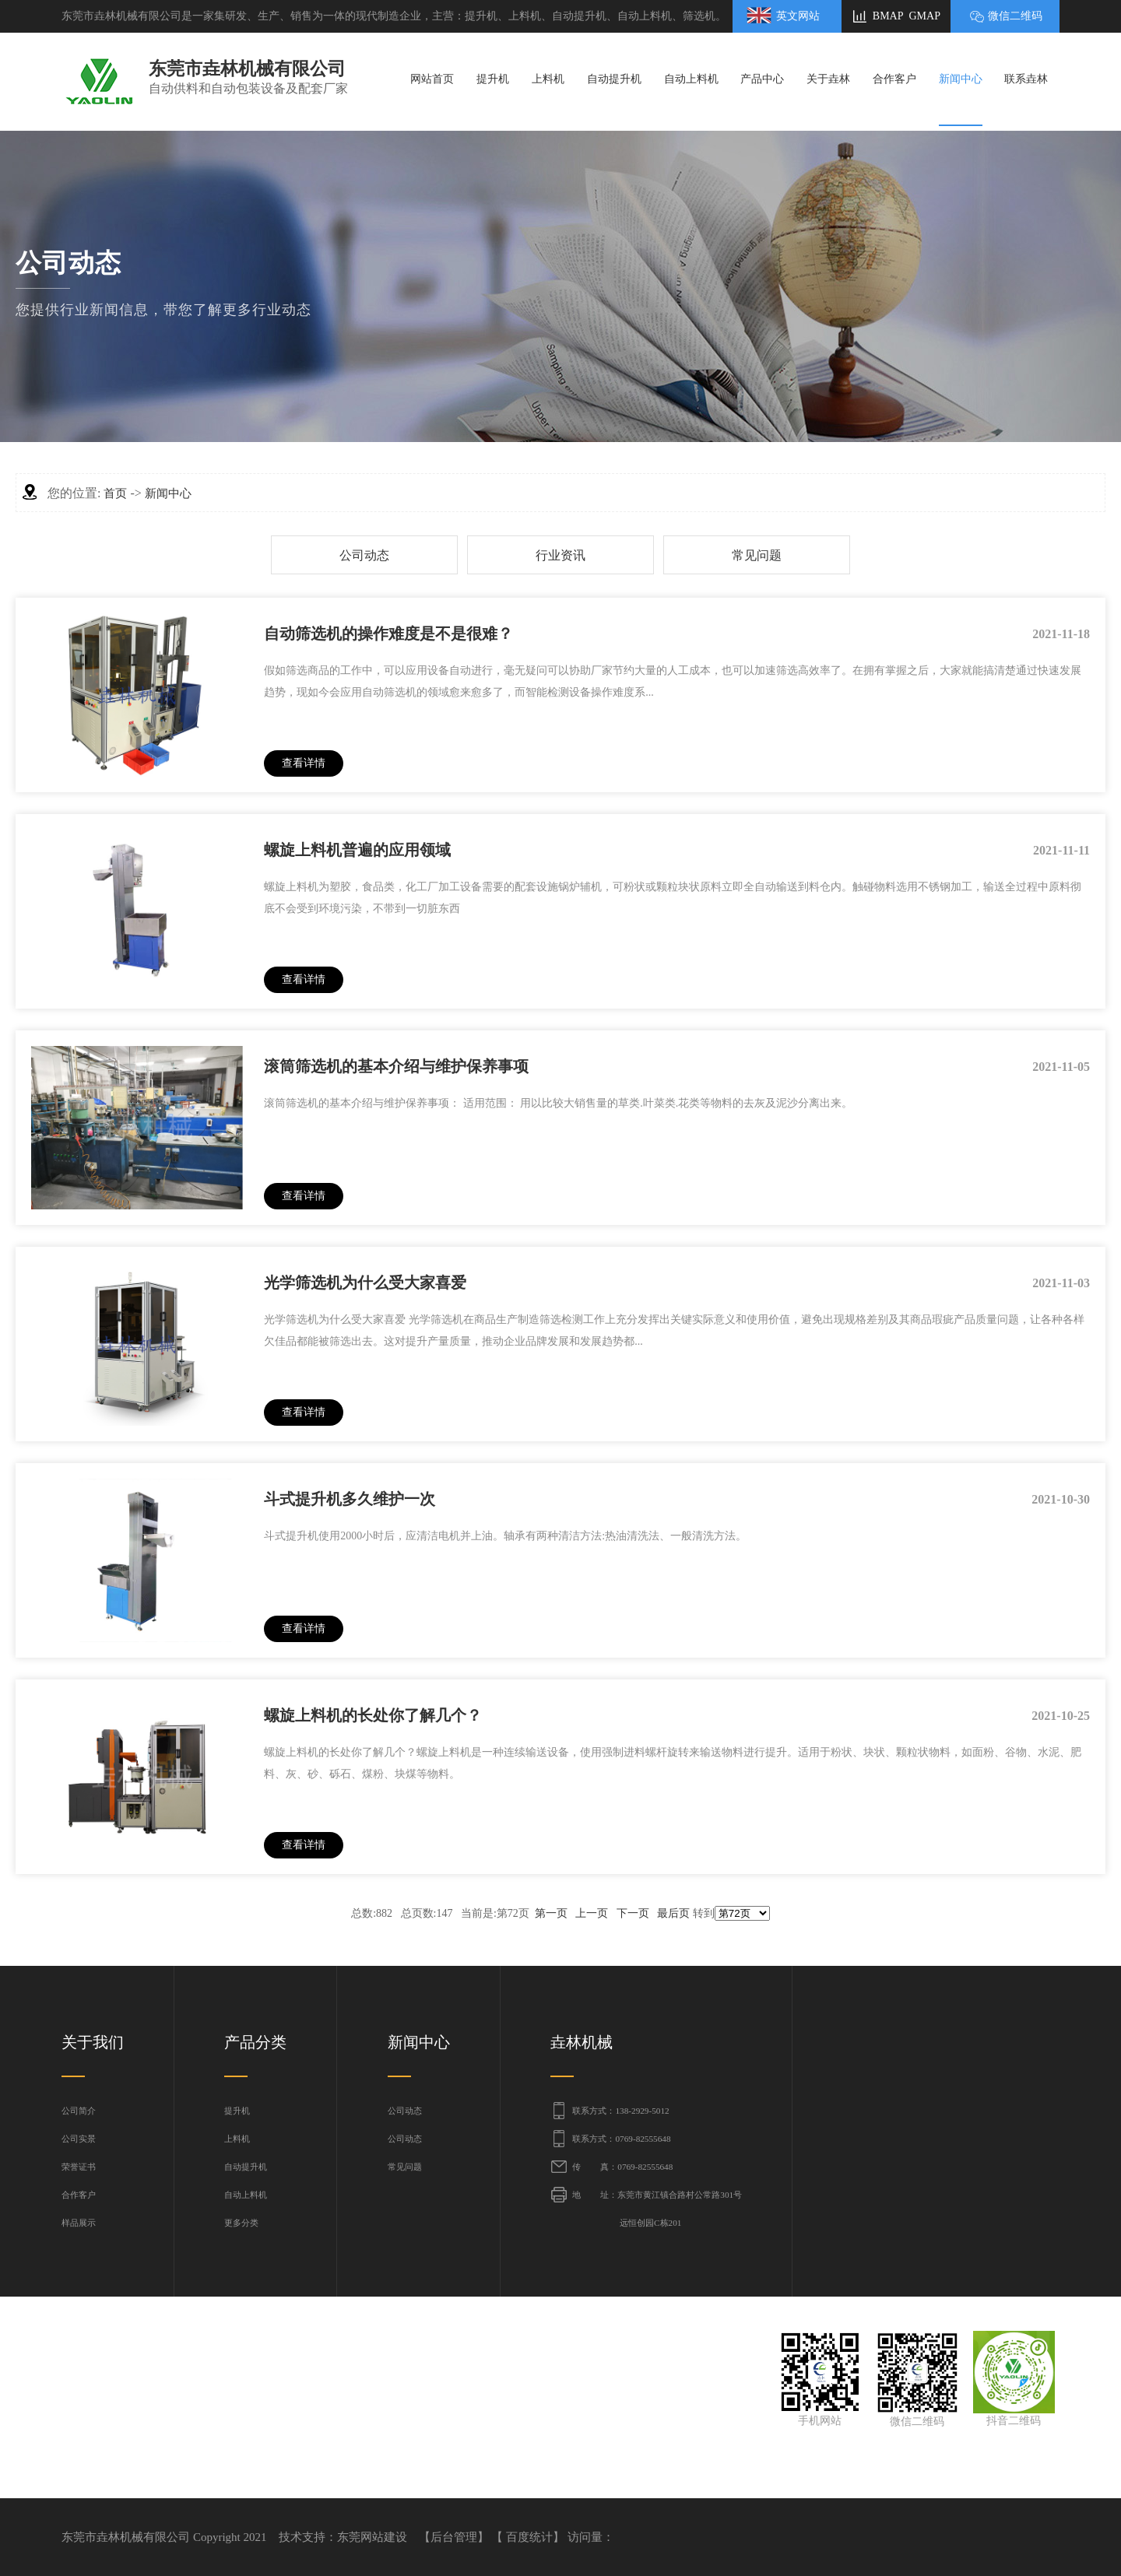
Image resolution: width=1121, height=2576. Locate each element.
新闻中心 (168, 493)
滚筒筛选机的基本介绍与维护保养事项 (396, 1066)
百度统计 (529, 2537)
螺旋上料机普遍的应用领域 (357, 849)
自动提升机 (245, 2166)
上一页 (591, 1913)
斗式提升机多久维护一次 (349, 1498)
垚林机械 (581, 2042)
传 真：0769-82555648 (622, 2166)
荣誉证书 (78, 2166)
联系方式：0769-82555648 (621, 2138)
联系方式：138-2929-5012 (620, 2110)
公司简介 (78, 2110)
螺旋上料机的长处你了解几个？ (373, 1715)
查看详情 (303, 763)
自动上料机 (245, 2194)
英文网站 (798, 16)
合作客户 (78, 2194)
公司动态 (364, 555)
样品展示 (78, 2222)
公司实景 (78, 2138)
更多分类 (241, 2222)
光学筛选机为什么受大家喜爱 (365, 1282)
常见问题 (757, 555)
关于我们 (92, 2042)
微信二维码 (1015, 16)
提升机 (237, 2110)
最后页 (673, 1913)
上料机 (237, 2138)
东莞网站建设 (372, 2537)
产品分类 (255, 2042)
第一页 (551, 1913)
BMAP (888, 16)
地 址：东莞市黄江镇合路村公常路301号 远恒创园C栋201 (657, 2208)
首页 (115, 493)
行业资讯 (560, 555)
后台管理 (453, 2537)
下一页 (633, 1913)
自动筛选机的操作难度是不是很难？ (388, 633)
